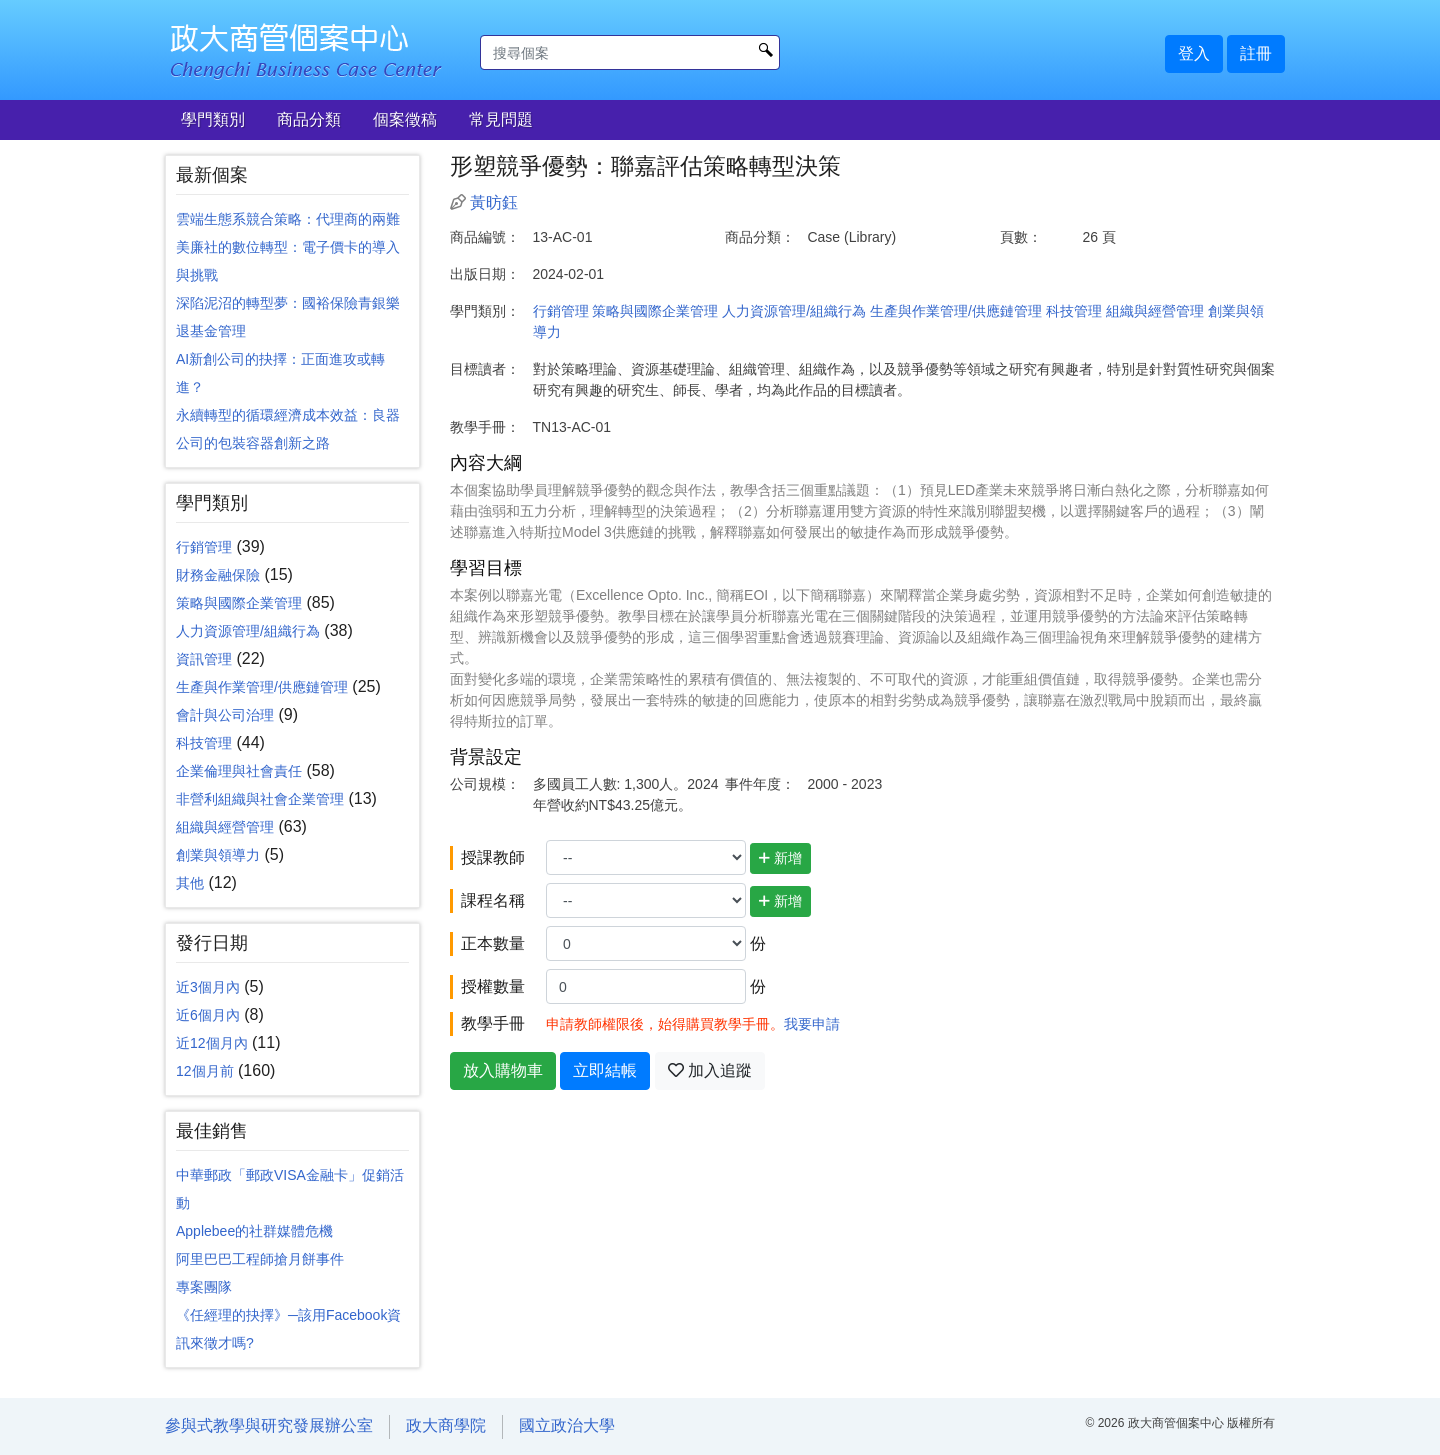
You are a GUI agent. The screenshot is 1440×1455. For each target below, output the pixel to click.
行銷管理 (204, 547)
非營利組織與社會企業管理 (260, 799)
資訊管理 (204, 659)
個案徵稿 (405, 119)
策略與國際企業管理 (239, 603)
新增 (780, 858)
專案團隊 (204, 1287)
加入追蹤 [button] (710, 1070)
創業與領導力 (218, 855)
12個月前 (205, 1071)
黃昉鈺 (494, 202)
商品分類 (309, 119)
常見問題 (501, 119)
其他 (190, 883)
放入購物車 (503, 1070)
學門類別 (213, 119)
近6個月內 (208, 1015)
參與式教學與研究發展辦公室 (269, 1425)
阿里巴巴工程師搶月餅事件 (260, 1259)
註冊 (1256, 53)
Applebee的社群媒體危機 (254, 1231)
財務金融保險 (218, 575)
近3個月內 (208, 987)
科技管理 (204, 743)
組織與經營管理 (225, 827)
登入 (1194, 53)
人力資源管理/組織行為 (248, 631)
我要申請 (812, 1024)
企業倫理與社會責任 (239, 771)
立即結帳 (605, 1070)
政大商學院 (446, 1425)
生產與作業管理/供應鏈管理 (262, 687)
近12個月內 (212, 1043)
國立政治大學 (567, 1425)
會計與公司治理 (225, 715)
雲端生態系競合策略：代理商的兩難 (288, 219)
